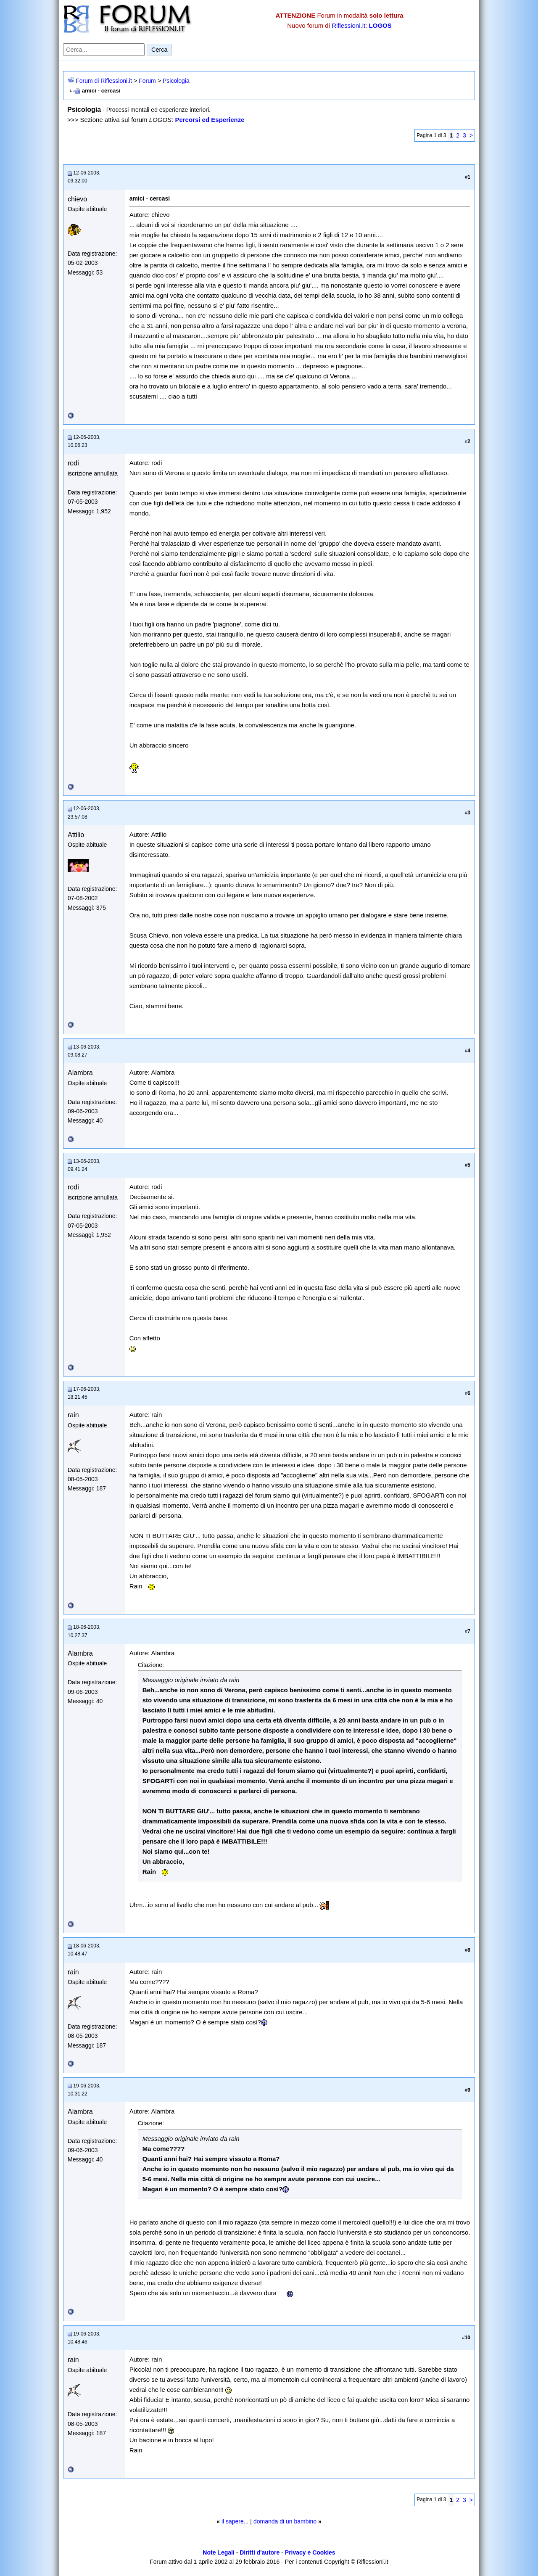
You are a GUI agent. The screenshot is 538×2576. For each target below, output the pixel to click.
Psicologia (176, 80)
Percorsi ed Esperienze (209, 119)
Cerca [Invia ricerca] (159, 49)
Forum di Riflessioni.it (104, 80)
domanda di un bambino (284, 2521)
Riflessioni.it (348, 25)
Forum (147, 80)
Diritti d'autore (260, 2552)
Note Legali (218, 2552)
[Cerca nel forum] (104, 49)
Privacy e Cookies (310, 2552)
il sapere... (235, 2521)
